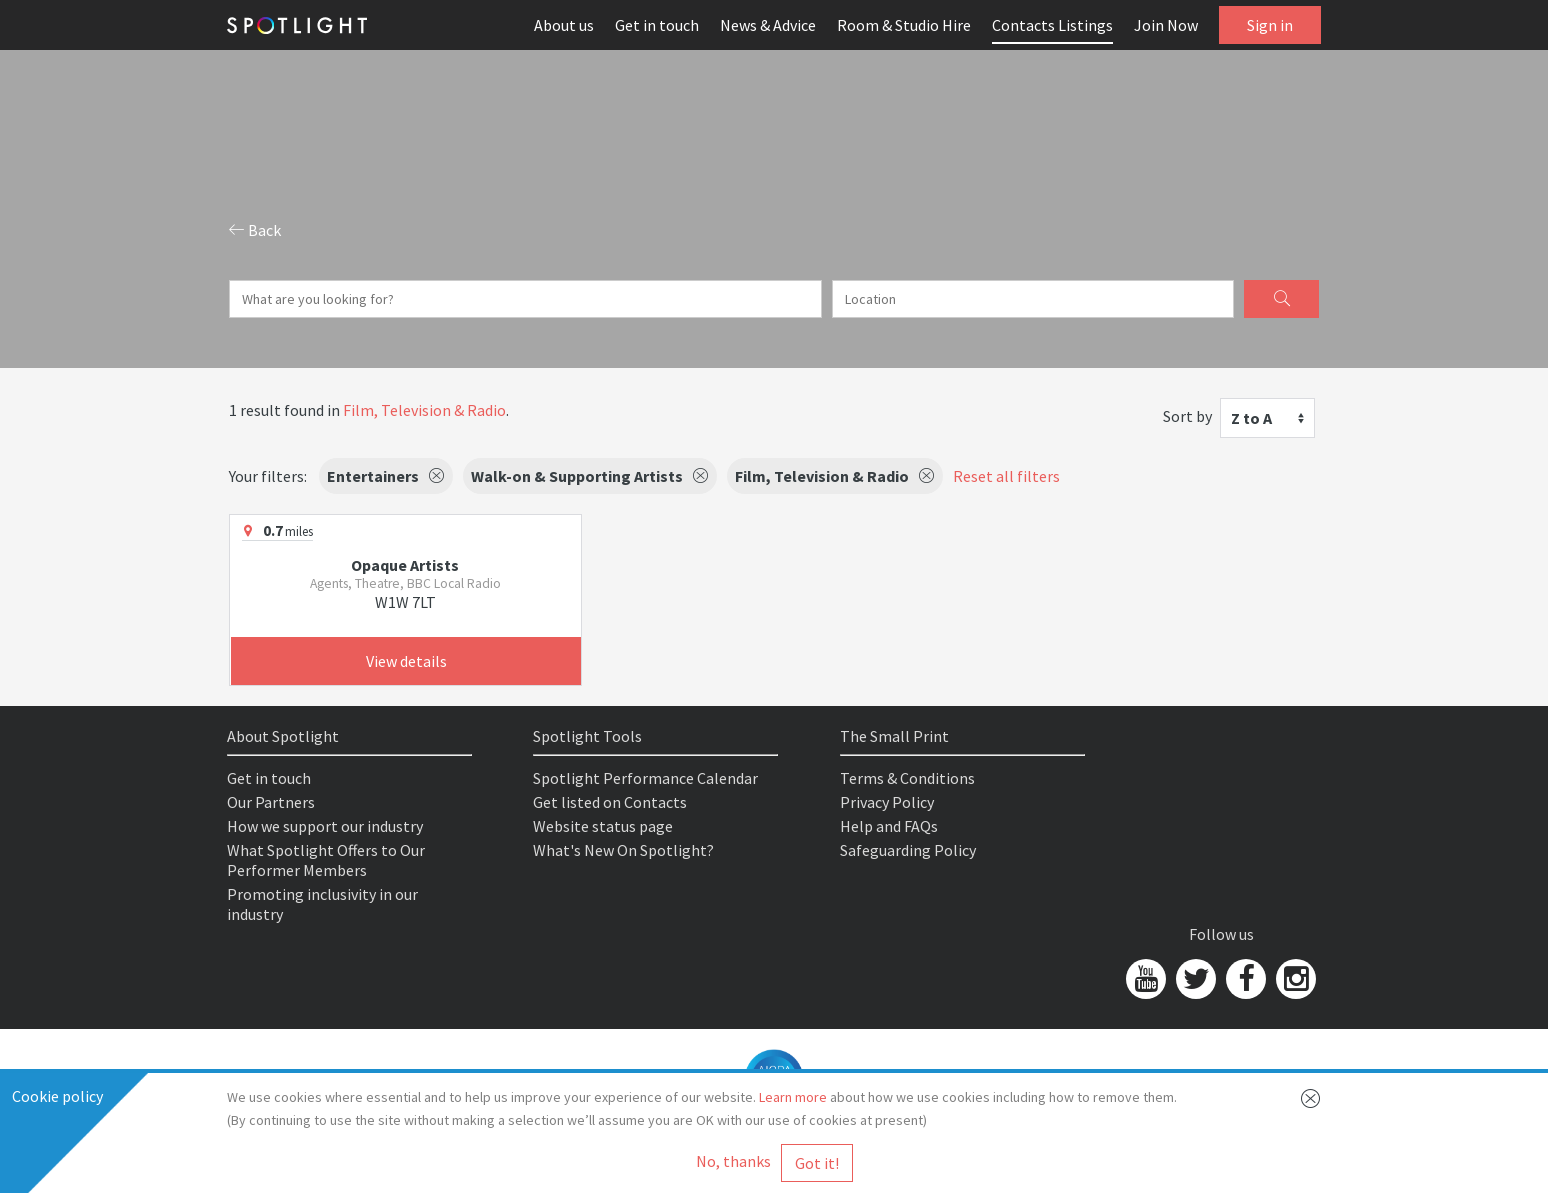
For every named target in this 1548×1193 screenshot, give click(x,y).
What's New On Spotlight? (623, 850)
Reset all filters (1006, 476)
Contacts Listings (1052, 25)
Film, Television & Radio (424, 410)
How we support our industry (325, 826)
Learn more (793, 1097)
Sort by (1187, 416)
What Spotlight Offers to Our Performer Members (326, 860)
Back (255, 230)
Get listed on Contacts (610, 802)
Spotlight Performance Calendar (645, 778)
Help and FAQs (889, 826)
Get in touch (657, 25)
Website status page (603, 826)
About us (564, 25)
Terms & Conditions (907, 778)
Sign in (1270, 25)
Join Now (1166, 25)
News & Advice (768, 25)
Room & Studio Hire (904, 25)
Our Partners (271, 802)
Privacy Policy (887, 802)
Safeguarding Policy (908, 850)
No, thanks (733, 1161)
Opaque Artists (405, 565)
